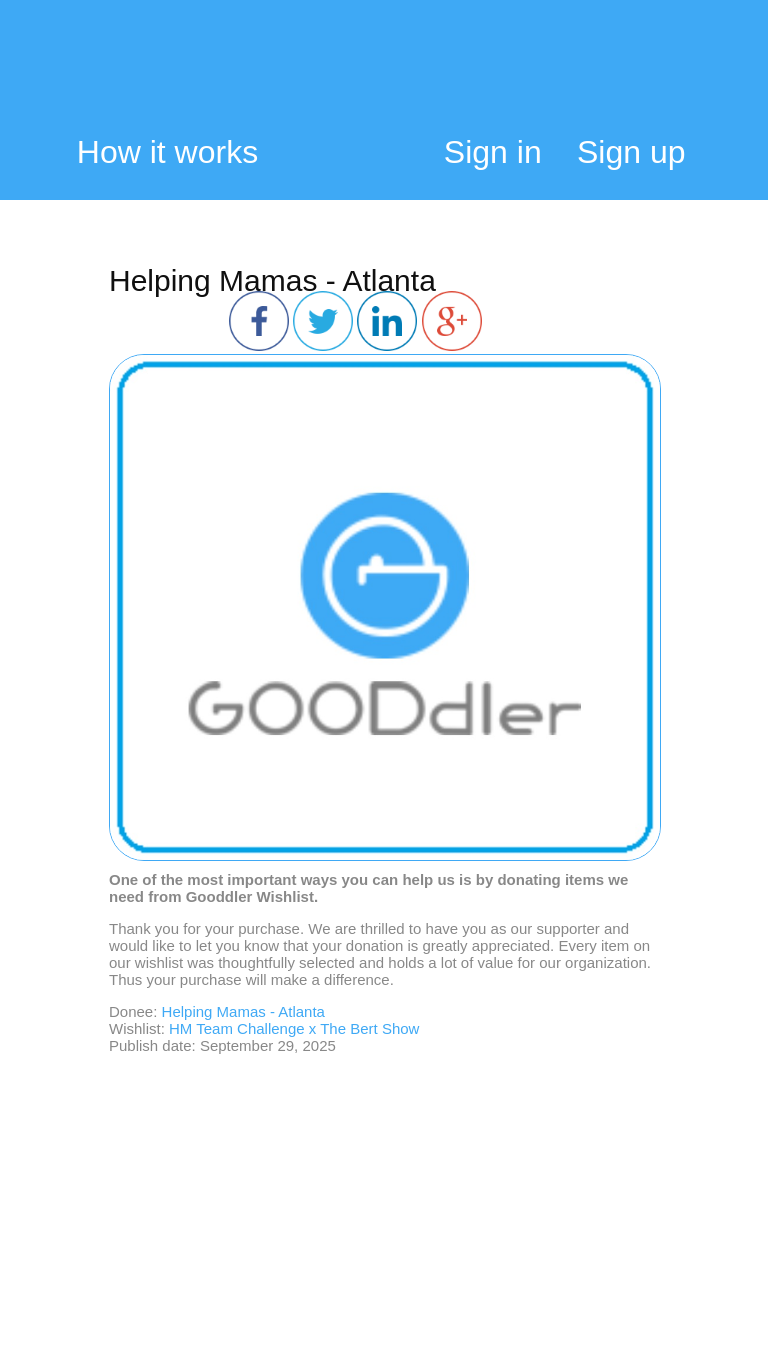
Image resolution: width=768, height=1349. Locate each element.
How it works (167, 152)
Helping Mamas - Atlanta (272, 280)
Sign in (493, 152)
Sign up (631, 152)
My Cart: (672, 77)
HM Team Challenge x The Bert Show (294, 1028)
